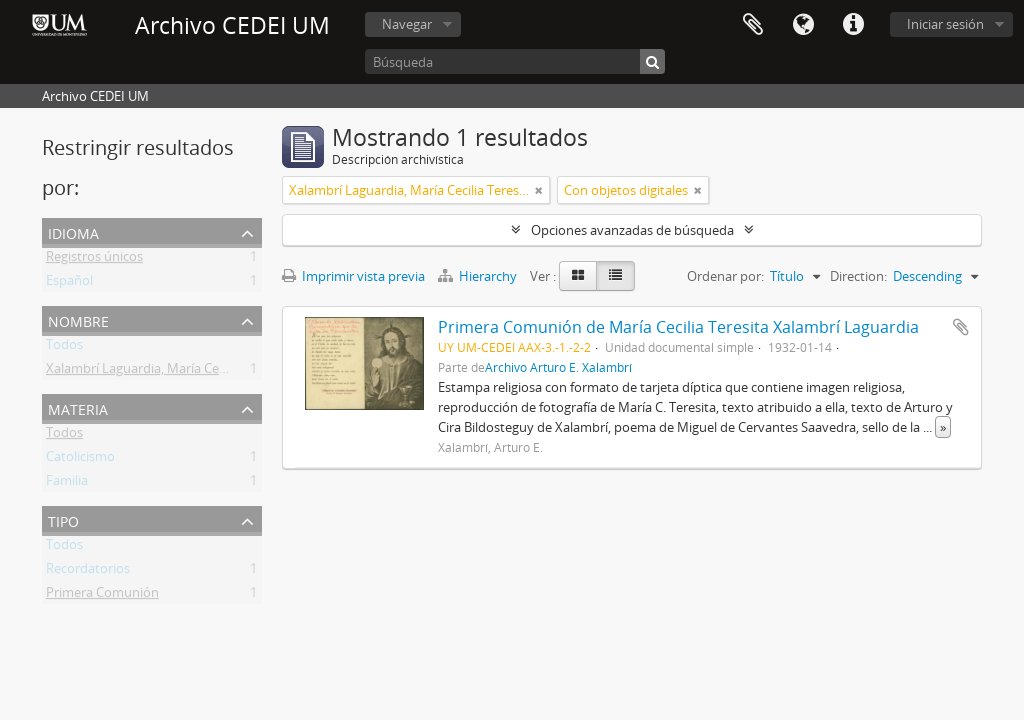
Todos (64, 348)
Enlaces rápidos (853, 25)
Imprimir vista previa (353, 276)
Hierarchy (479, 276)
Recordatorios (88, 572)
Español (69, 284)
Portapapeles (753, 25)
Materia (78, 407)
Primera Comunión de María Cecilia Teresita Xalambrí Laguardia (678, 327)
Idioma (803, 25)
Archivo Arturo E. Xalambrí (558, 367)
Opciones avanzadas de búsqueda (632, 230)
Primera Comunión (102, 596)
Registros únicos (94, 260)
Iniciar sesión (945, 24)
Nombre (78, 319)
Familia (67, 484)
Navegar (407, 24)
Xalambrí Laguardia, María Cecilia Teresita (168, 372)
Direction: (858, 276)
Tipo (63, 519)
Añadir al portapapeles (961, 327)
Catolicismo (80, 460)
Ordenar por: (725, 276)
